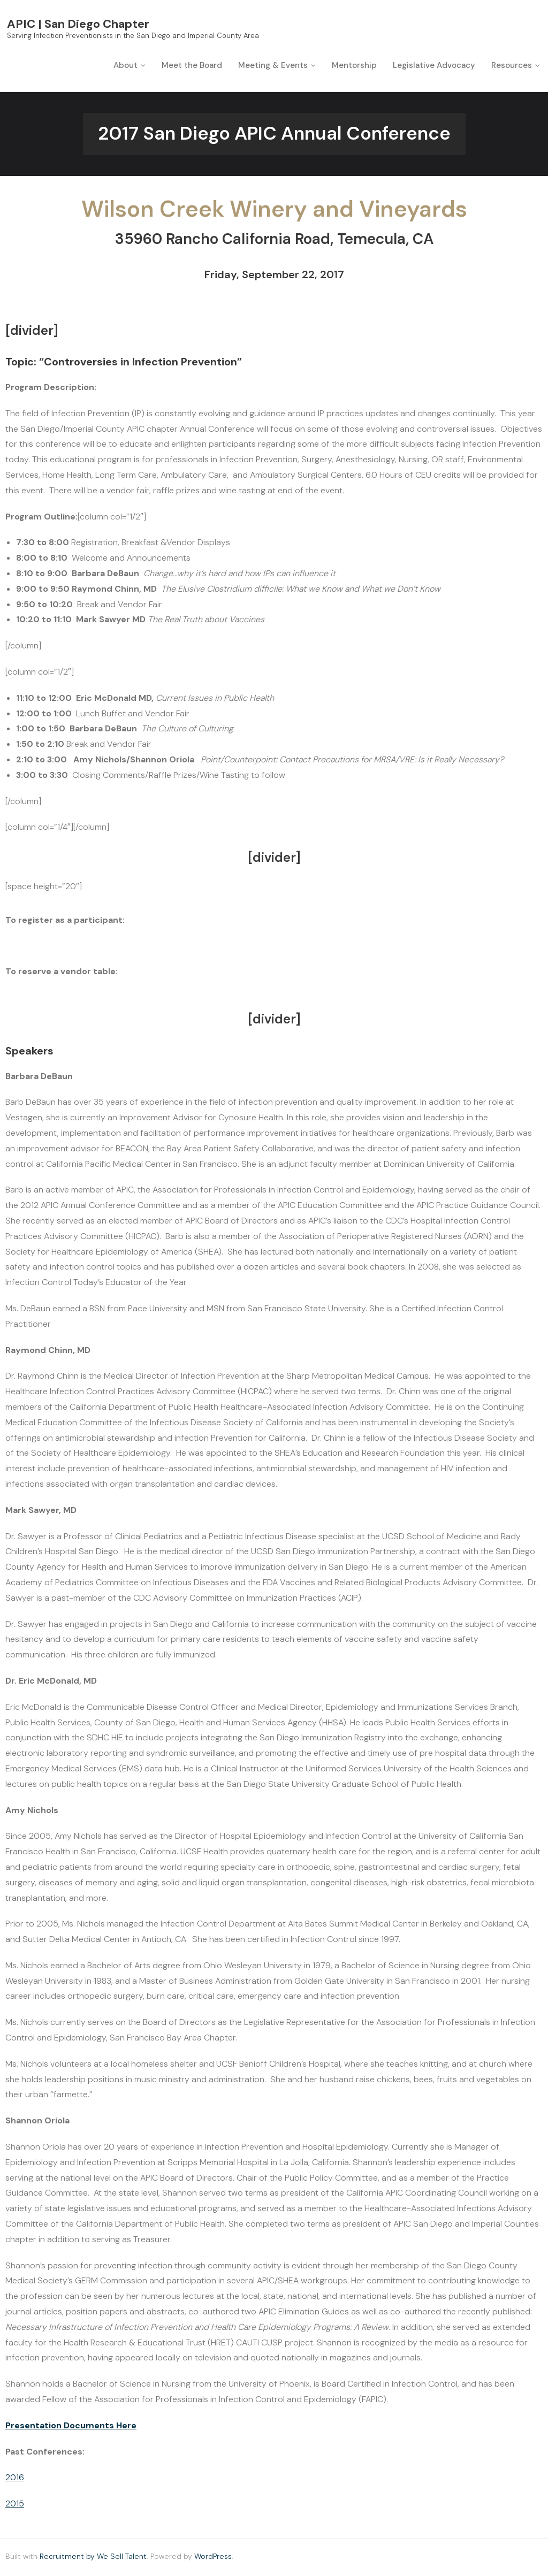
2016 (14, 2479)
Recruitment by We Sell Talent (93, 2558)
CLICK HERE (175, 922)
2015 (14, 2505)
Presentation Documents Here (70, 2427)
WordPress (213, 2558)
